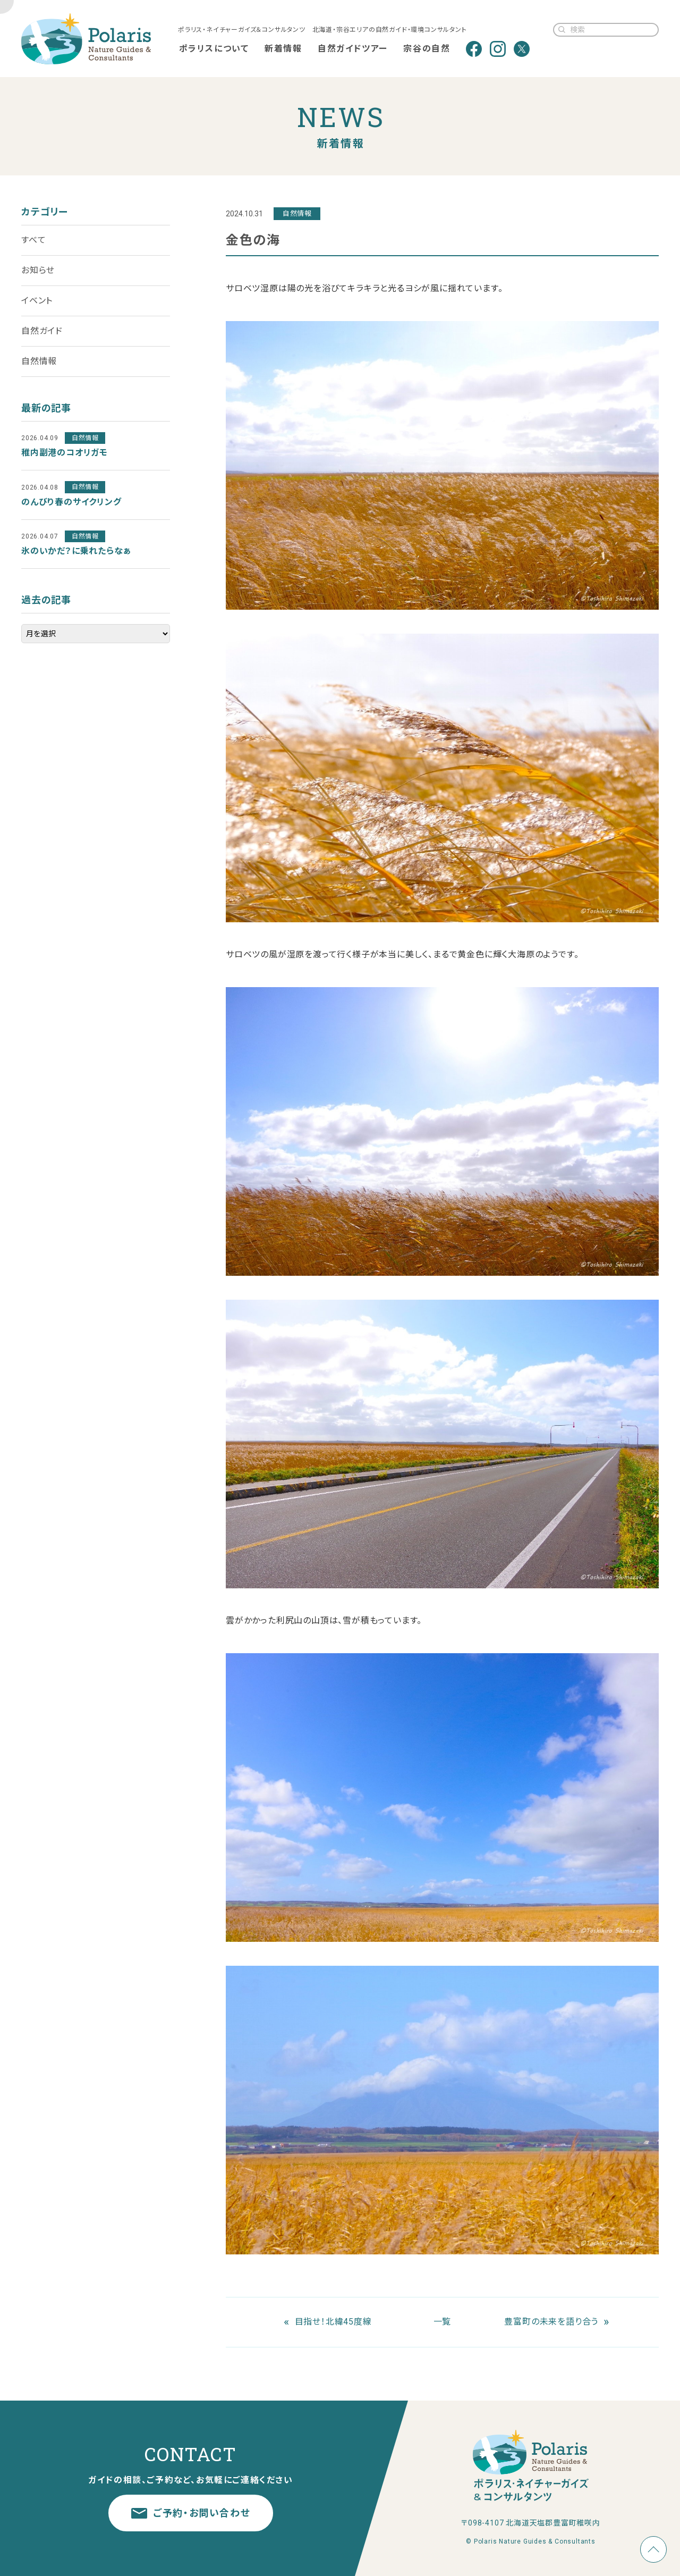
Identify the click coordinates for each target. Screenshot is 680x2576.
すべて (33, 240)
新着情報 (283, 49)
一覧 (443, 2322)
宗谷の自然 (426, 49)
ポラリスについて (214, 49)
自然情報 (39, 361)
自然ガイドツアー (353, 49)
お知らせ (38, 270)
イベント (37, 301)
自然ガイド (42, 331)
